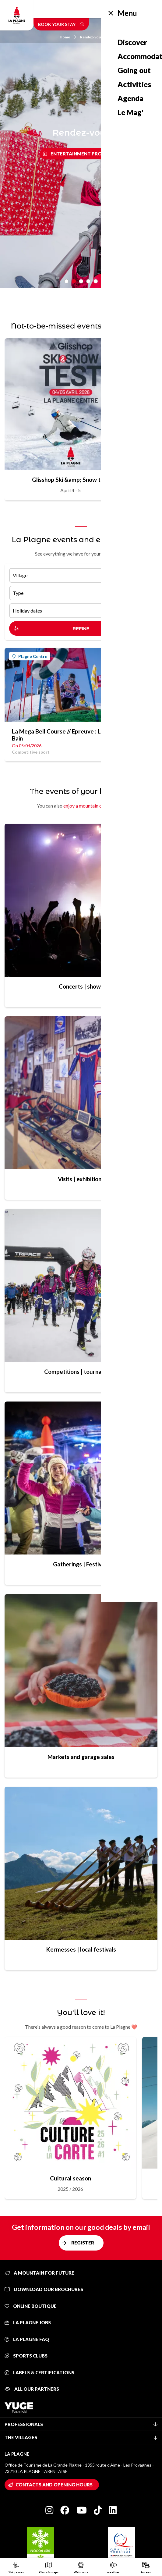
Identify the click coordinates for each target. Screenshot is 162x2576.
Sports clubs (26, 2355)
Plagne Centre (29, 656)
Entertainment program (83, 153)
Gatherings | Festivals (81, 1564)
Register (82, 2242)
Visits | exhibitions (81, 1178)
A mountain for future (39, 2273)
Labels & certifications (39, 2372)
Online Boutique (31, 2306)
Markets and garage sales (81, 1756)
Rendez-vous (91, 37)
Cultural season (70, 2178)
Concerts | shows (81, 986)
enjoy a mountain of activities (93, 805)
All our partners (32, 2389)
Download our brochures (44, 2289)
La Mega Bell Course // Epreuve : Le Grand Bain (67, 735)
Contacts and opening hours (54, 2484)
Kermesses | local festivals (81, 1949)
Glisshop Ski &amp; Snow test (70, 479)
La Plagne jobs (28, 2322)
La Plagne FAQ (27, 2339)
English (120, 9)
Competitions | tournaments (81, 1371)
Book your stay (61, 24)
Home (68, 37)
